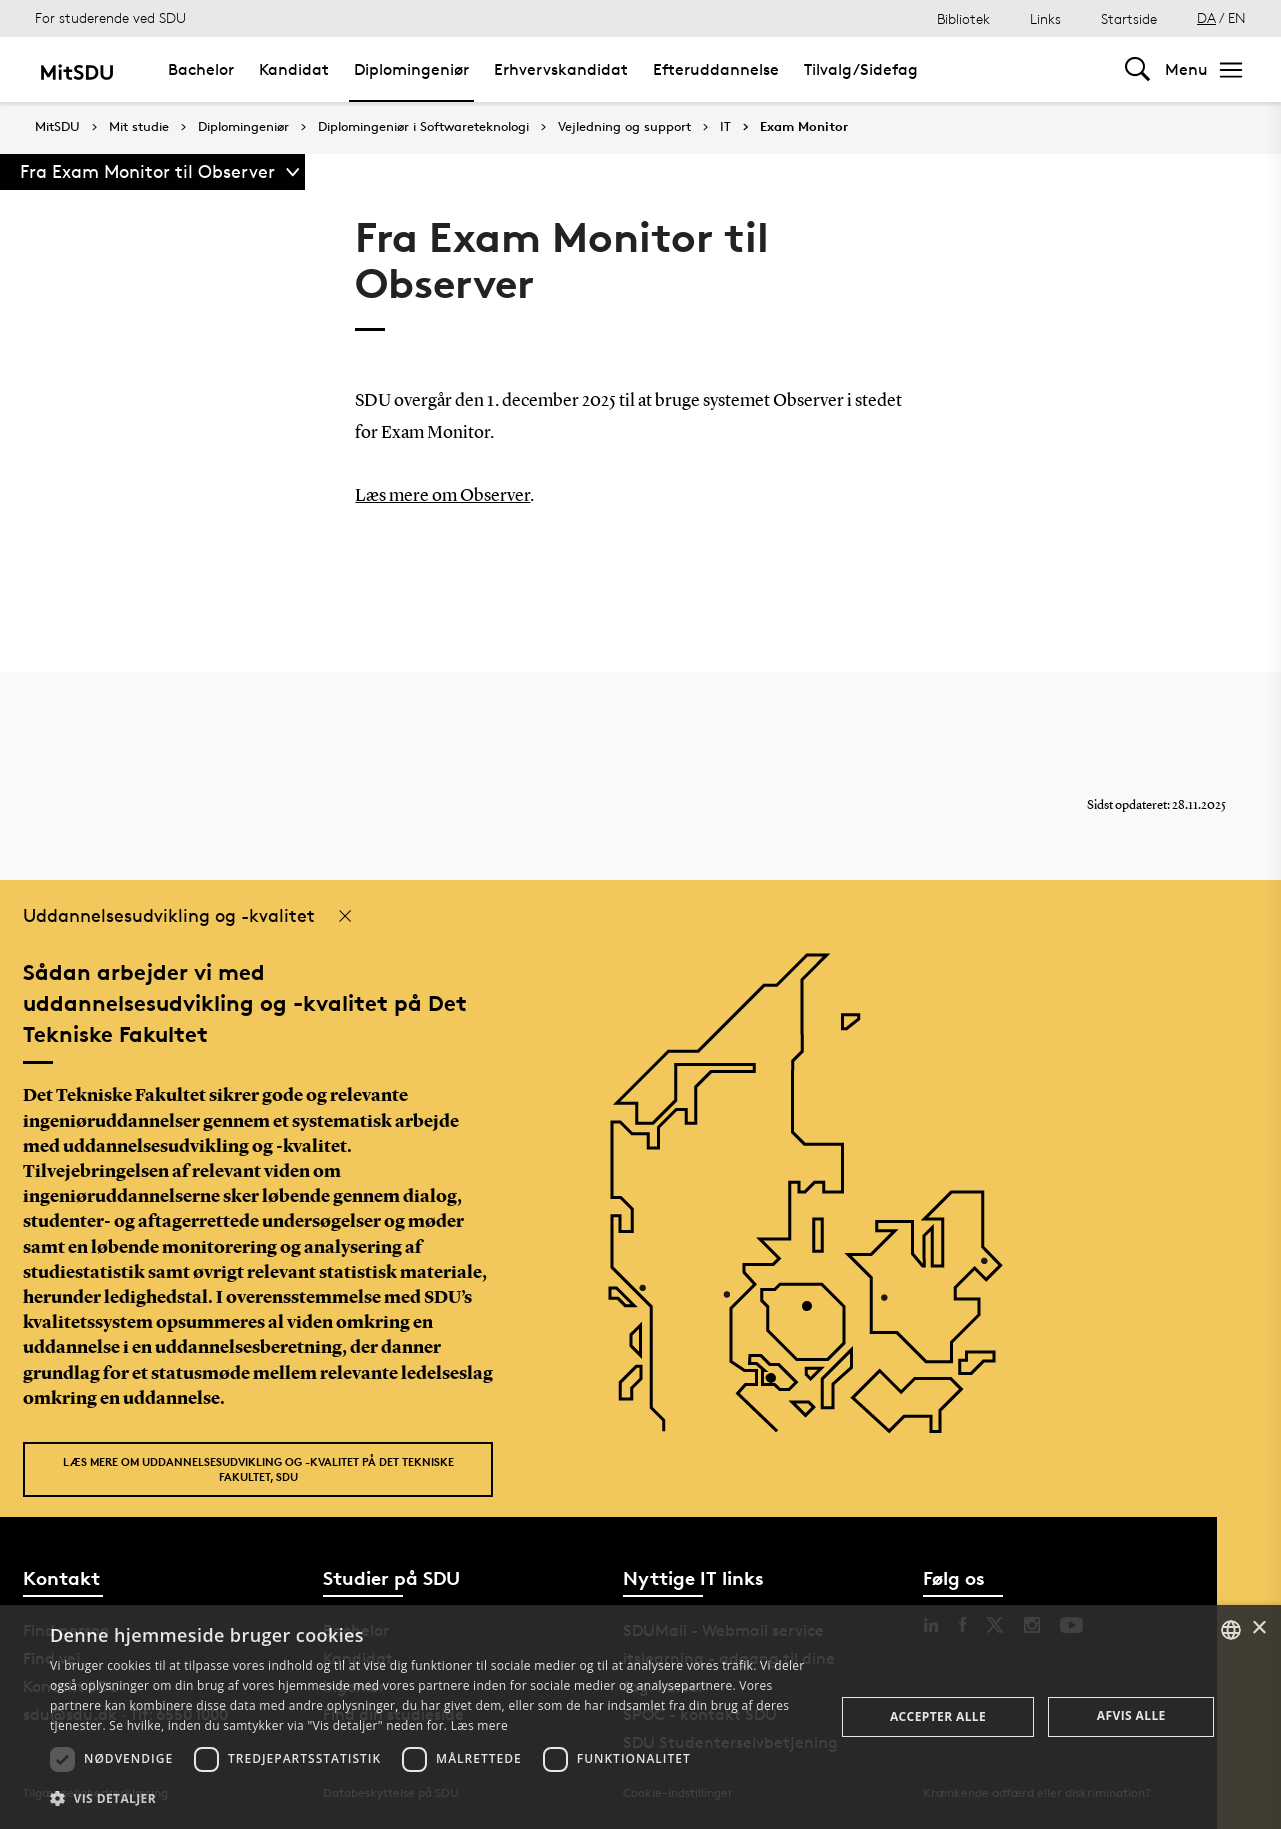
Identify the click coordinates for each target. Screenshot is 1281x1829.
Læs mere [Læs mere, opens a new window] (479, 1725)
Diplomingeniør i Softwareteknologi (423, 127)
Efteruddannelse (716, 69)
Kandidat (294, 69)
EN (1237, 17)
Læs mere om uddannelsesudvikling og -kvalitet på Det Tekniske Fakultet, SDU (258, 1469)
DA (1206, 17)
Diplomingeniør (411, 69)
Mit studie (139, 127)
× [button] (1258, 1628)
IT (725, 127)
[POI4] (814, 1313)
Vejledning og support (624, 127)
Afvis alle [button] (1131, 1715)
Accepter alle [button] (938, 1716)
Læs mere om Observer (442, 496)
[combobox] (1231, 1630)
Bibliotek (963, 18)
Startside (1129, 18)
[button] (430, 1799)
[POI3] (778, 1385)
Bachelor (201, 69)
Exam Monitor (804, 127)
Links (1045, 18)
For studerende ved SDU (110, 17)
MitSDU (57, 126)
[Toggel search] (1137, 69)
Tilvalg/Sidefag (861, 69)
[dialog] (640, 1717)
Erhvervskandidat (561, 69)
